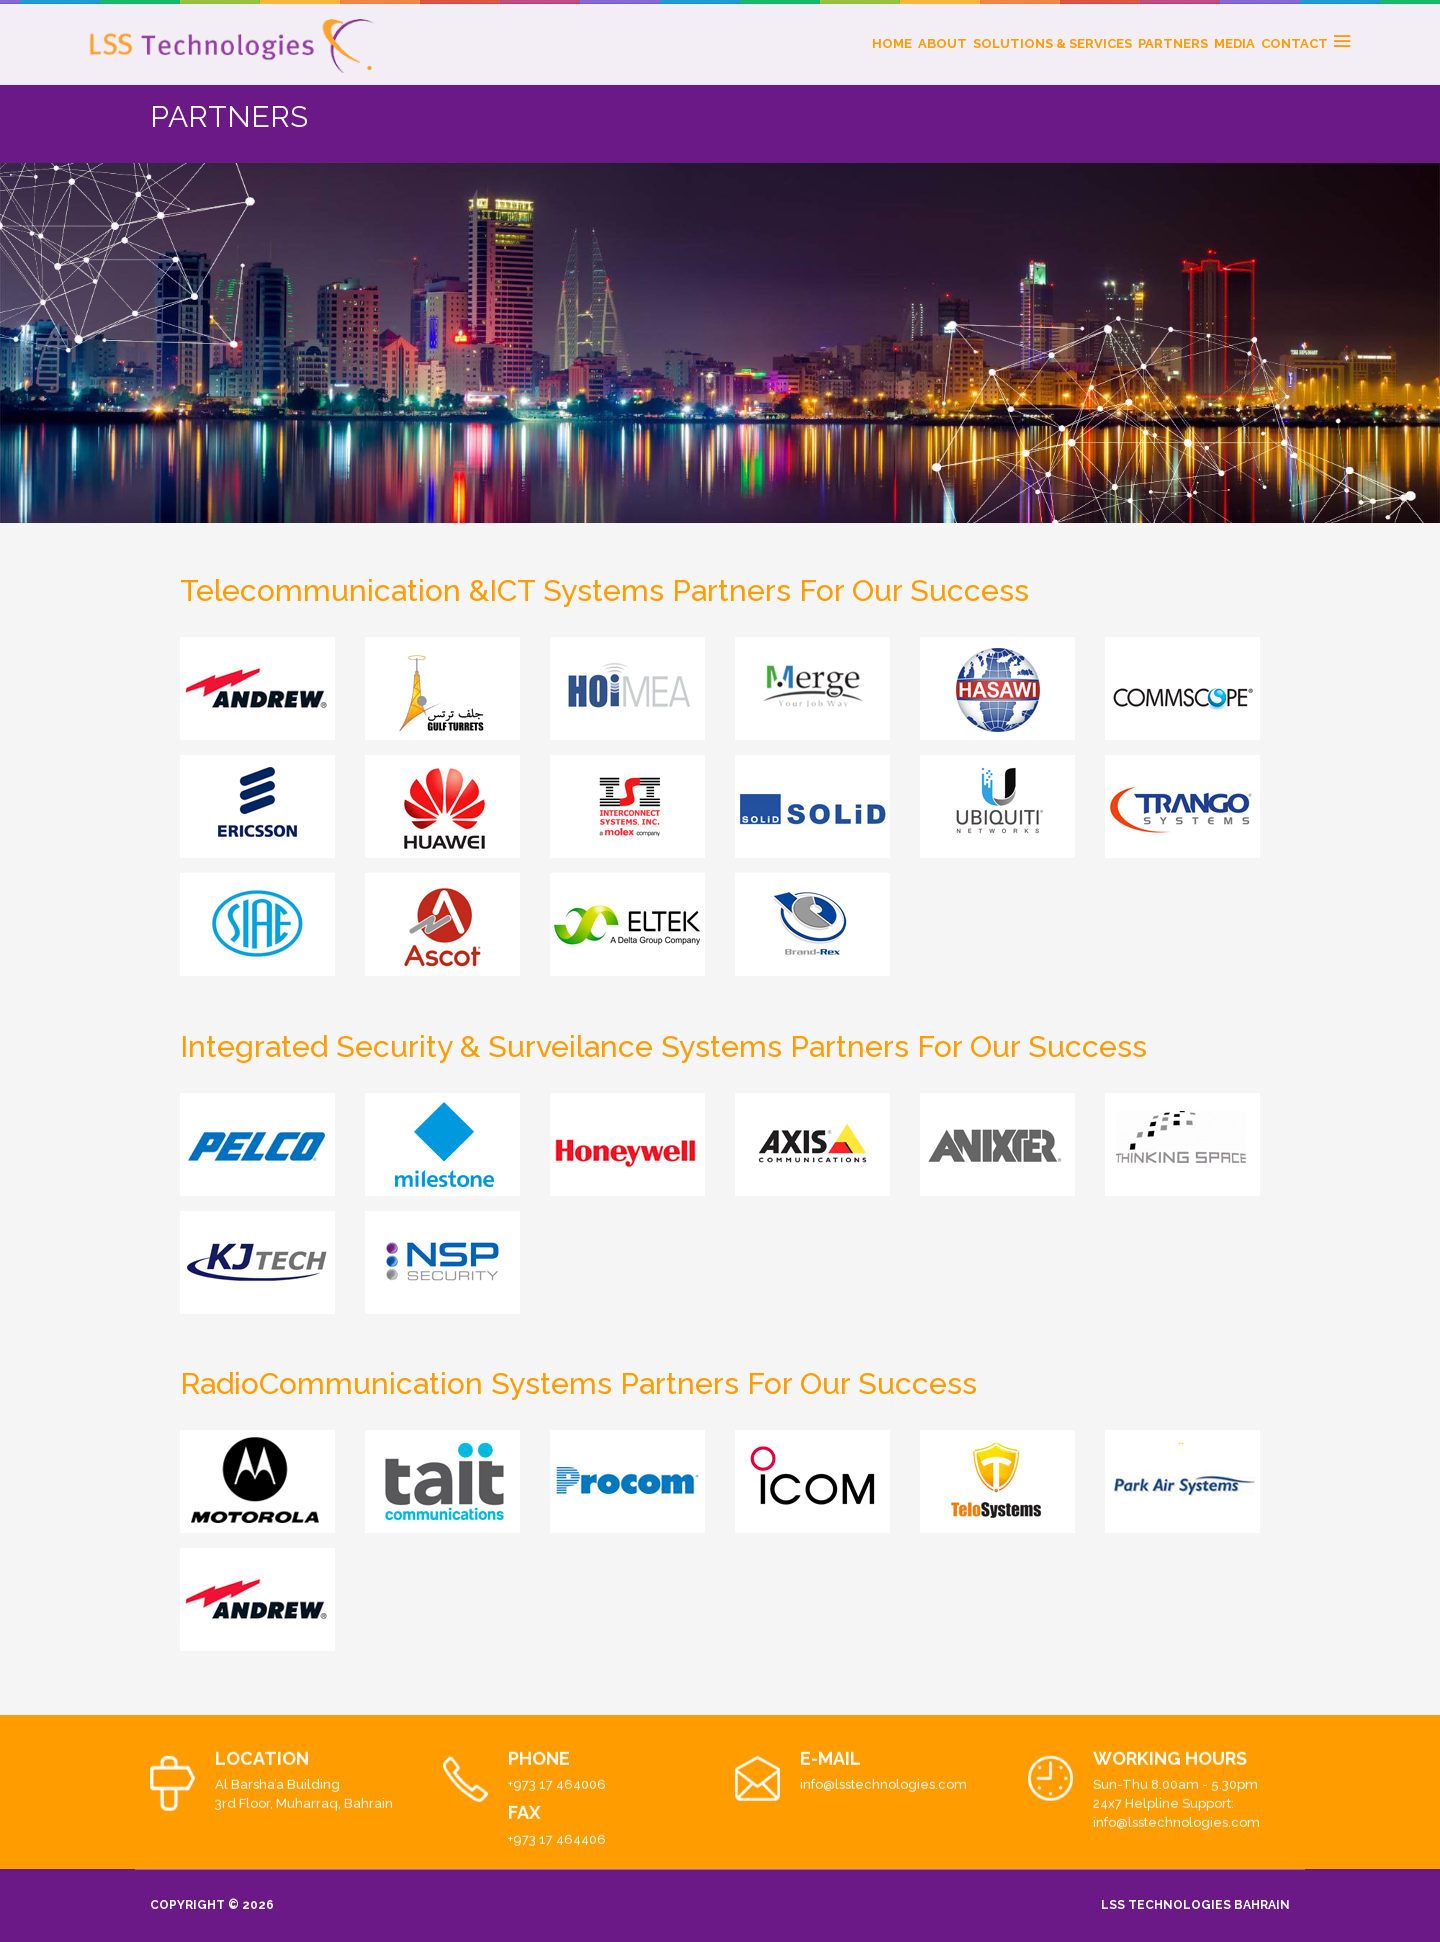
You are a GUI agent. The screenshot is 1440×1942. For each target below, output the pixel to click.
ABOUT (942, 43)
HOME (892, 43)
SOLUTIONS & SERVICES (1052, 43)
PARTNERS (1173, 43)
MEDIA (1234, 43)
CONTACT (1294, 43)
